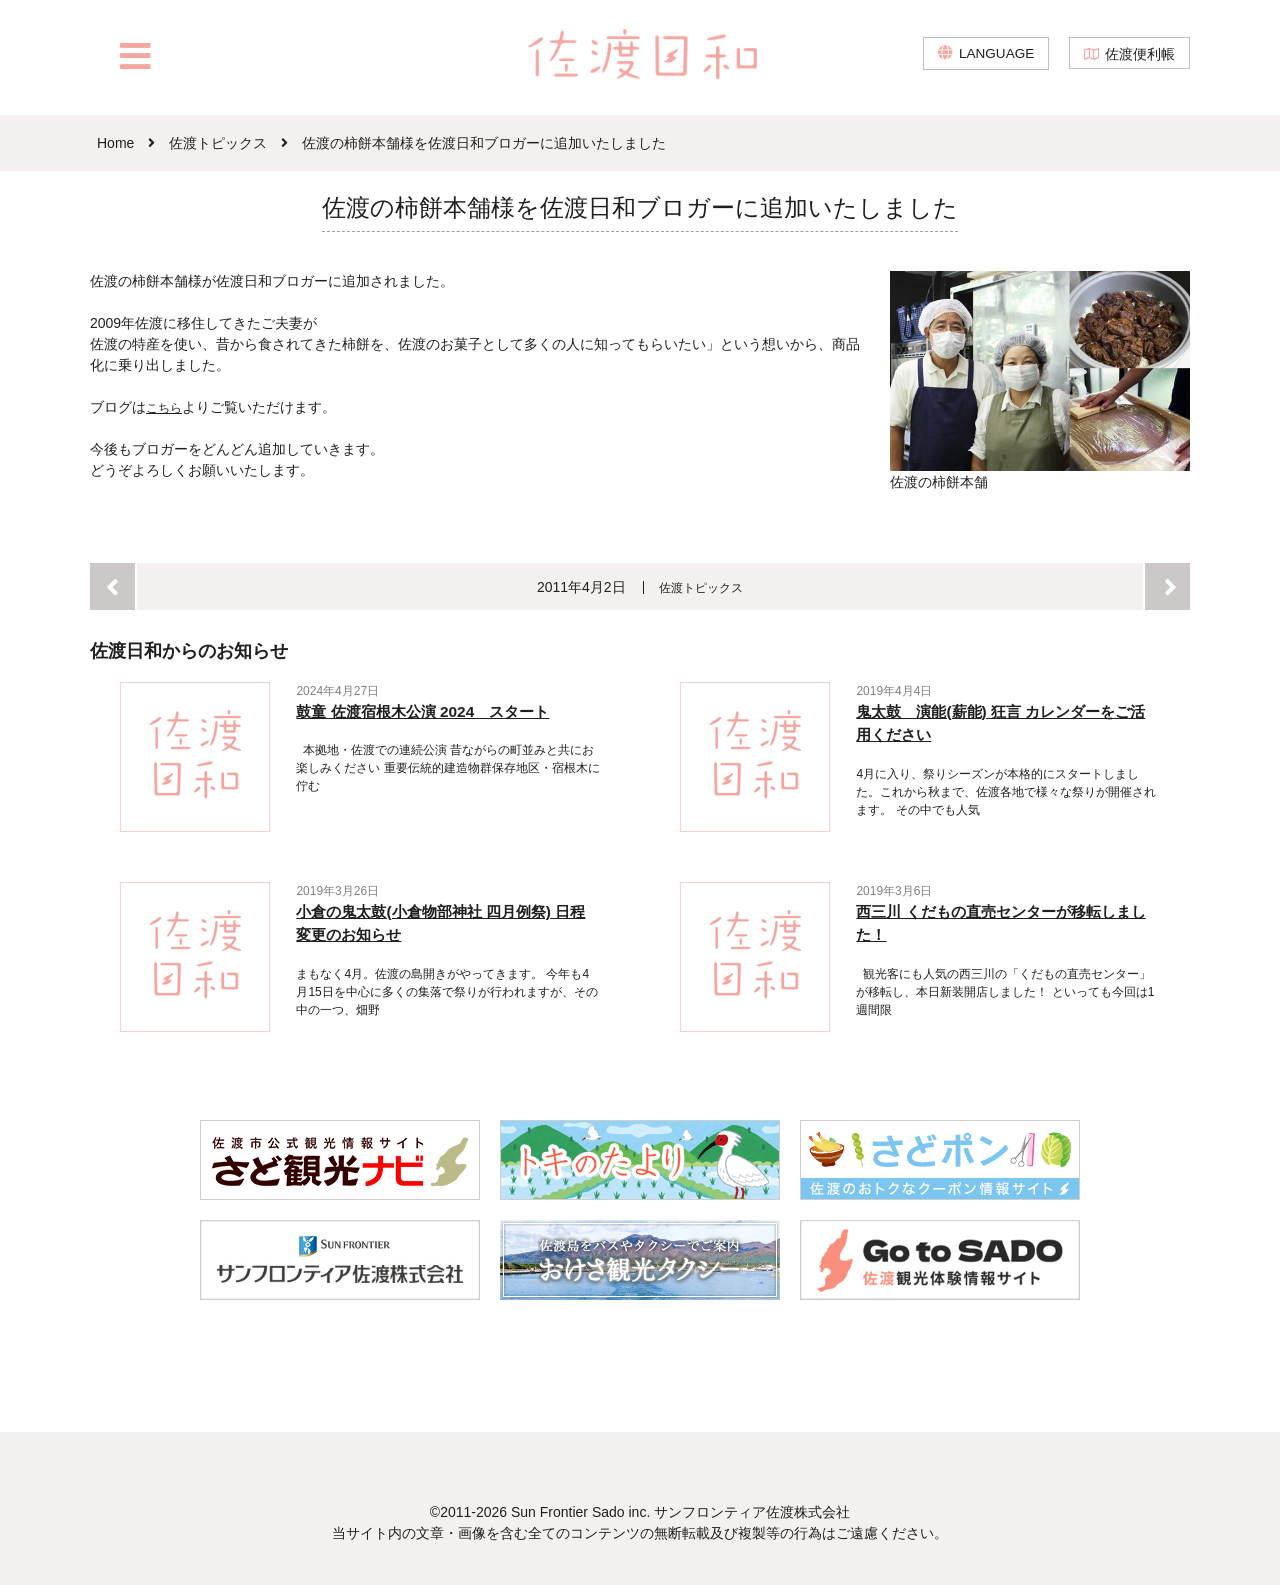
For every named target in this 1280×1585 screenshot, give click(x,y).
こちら (167, 407)
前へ (112, 585)
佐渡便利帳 (1140, 60)
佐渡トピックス (702, 586)
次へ (1167, 585)
